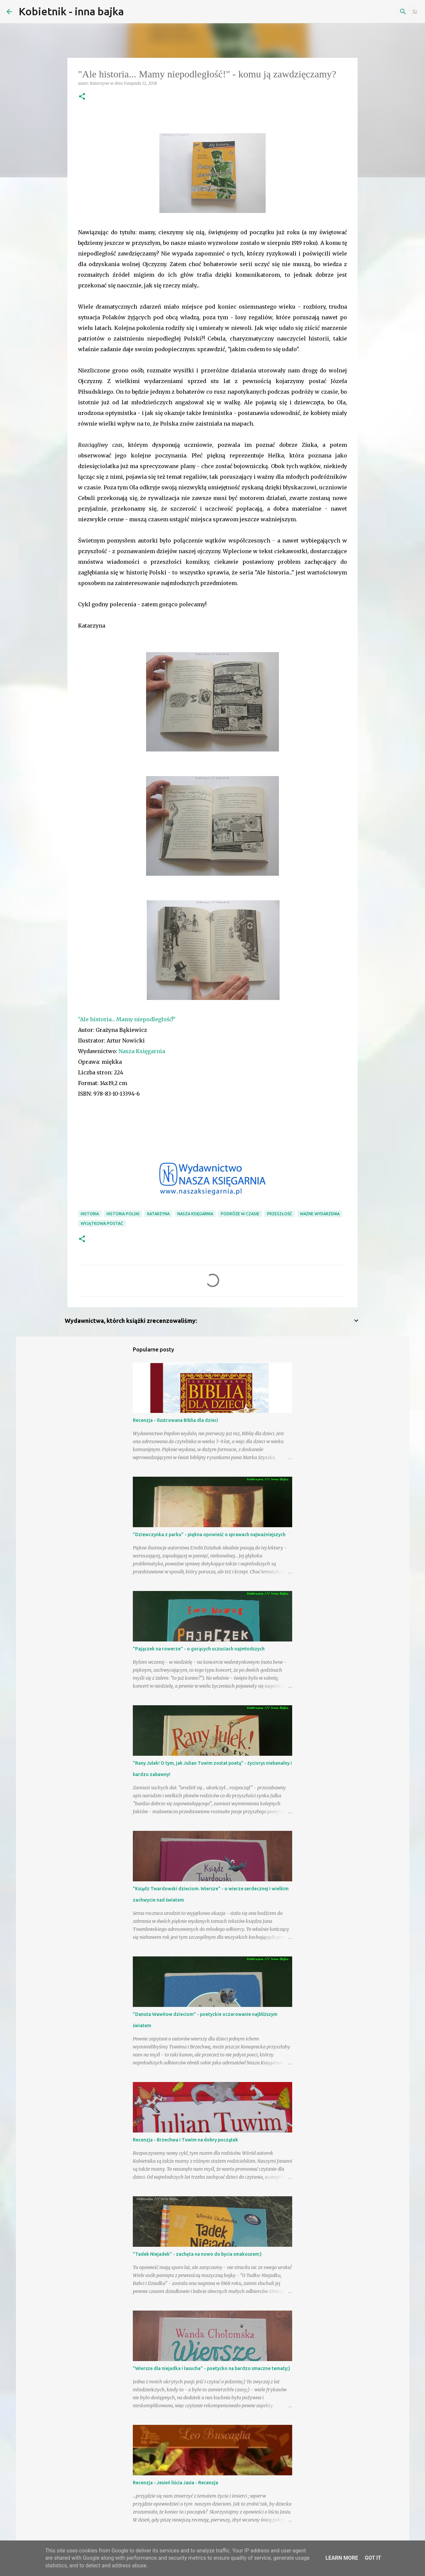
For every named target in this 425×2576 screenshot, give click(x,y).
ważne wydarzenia (320, 1214)
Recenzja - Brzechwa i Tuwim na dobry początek (185, 2139)
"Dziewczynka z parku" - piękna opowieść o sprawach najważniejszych (209, 1534)
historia (90, 1214)
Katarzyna (158, 1214)
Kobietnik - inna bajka (71, 11)
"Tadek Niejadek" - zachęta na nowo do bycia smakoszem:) (197, 2254)
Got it (373, 2558)
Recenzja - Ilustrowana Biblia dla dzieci (175, 1420)
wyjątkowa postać (102, 1223)
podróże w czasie (240, 1214)
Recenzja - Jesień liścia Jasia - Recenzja (175, 2482)
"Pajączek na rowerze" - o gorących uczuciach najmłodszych (199, 1648)
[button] (82, 96)
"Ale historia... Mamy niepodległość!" (127, 1019)
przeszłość (279, 1214)
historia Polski (123, 1214)
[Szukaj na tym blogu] (385, 12)
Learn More (341, 2558)
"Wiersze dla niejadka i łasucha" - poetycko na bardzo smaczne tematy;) (211, 2368)
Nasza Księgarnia (142, 1051)
